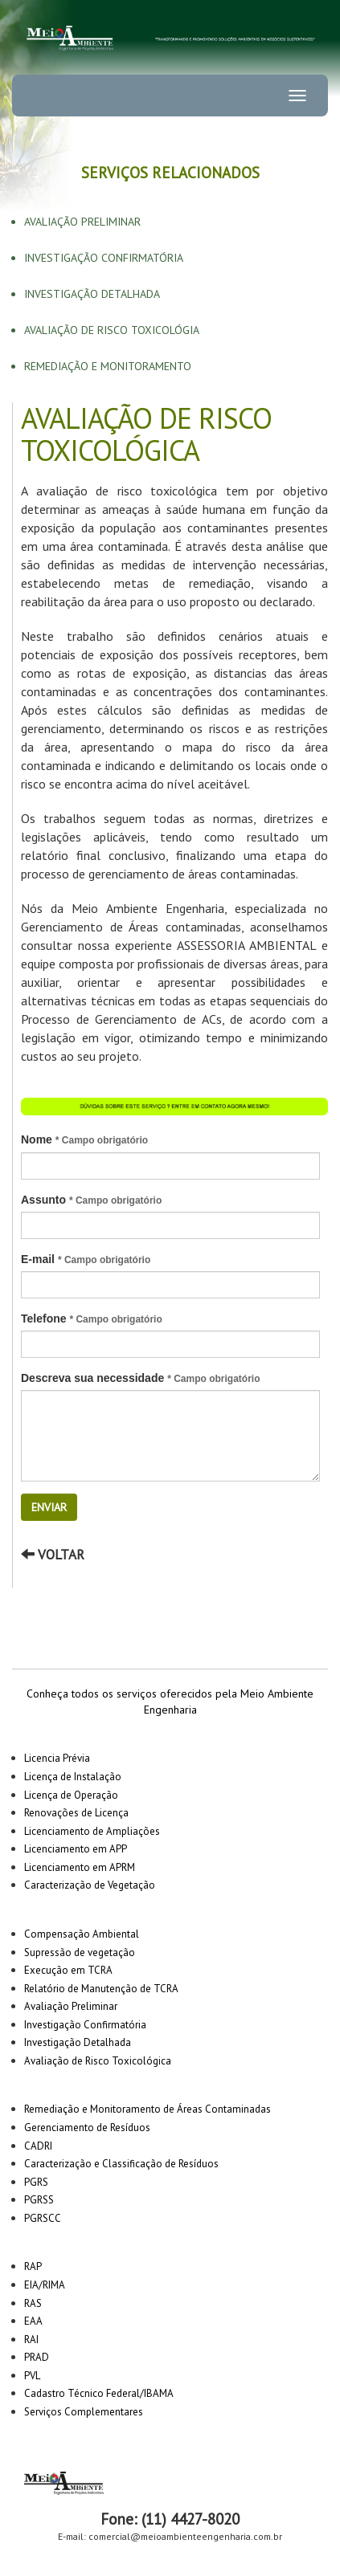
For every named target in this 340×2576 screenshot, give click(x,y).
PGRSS (39, 2200)
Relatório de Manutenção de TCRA (101, 1988)
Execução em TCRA (68, 1970)
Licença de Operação (71, 1795)
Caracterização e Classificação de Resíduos (121, 2163)
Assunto (91, 1199)
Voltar (52, 1554)
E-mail (85, 1259)
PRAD (36, 2357)
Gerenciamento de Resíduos (87, 2127)
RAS (33, 2303)
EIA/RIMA (44, 2285)
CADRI (38, 2146)
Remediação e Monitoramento (107, 366)
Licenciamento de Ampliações (92, 1831)
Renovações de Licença (76, 1813)
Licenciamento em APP (75, 1849)
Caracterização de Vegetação (89, 1885)
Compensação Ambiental (81, 1934)
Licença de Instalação (72, 1776)
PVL (32, 2375)
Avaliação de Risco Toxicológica (97, 2061)
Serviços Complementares (83, 2412)
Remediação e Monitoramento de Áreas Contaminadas (147, 2109)
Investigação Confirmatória (103, 258)
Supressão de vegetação (79, 1952)
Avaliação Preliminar (82, 221)
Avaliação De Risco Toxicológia (111, 330)
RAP (33, 2266)
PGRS (36, 2182)
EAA (33, 2321)
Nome (84, 1139)
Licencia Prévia (57, 1758)
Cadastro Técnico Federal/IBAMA (99, 2393)
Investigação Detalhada (92, 294)
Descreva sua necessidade (140, 1378)
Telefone (91, 1318)
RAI (31, 2339)
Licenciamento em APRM (79, 1867)
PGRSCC (42, 2218)
